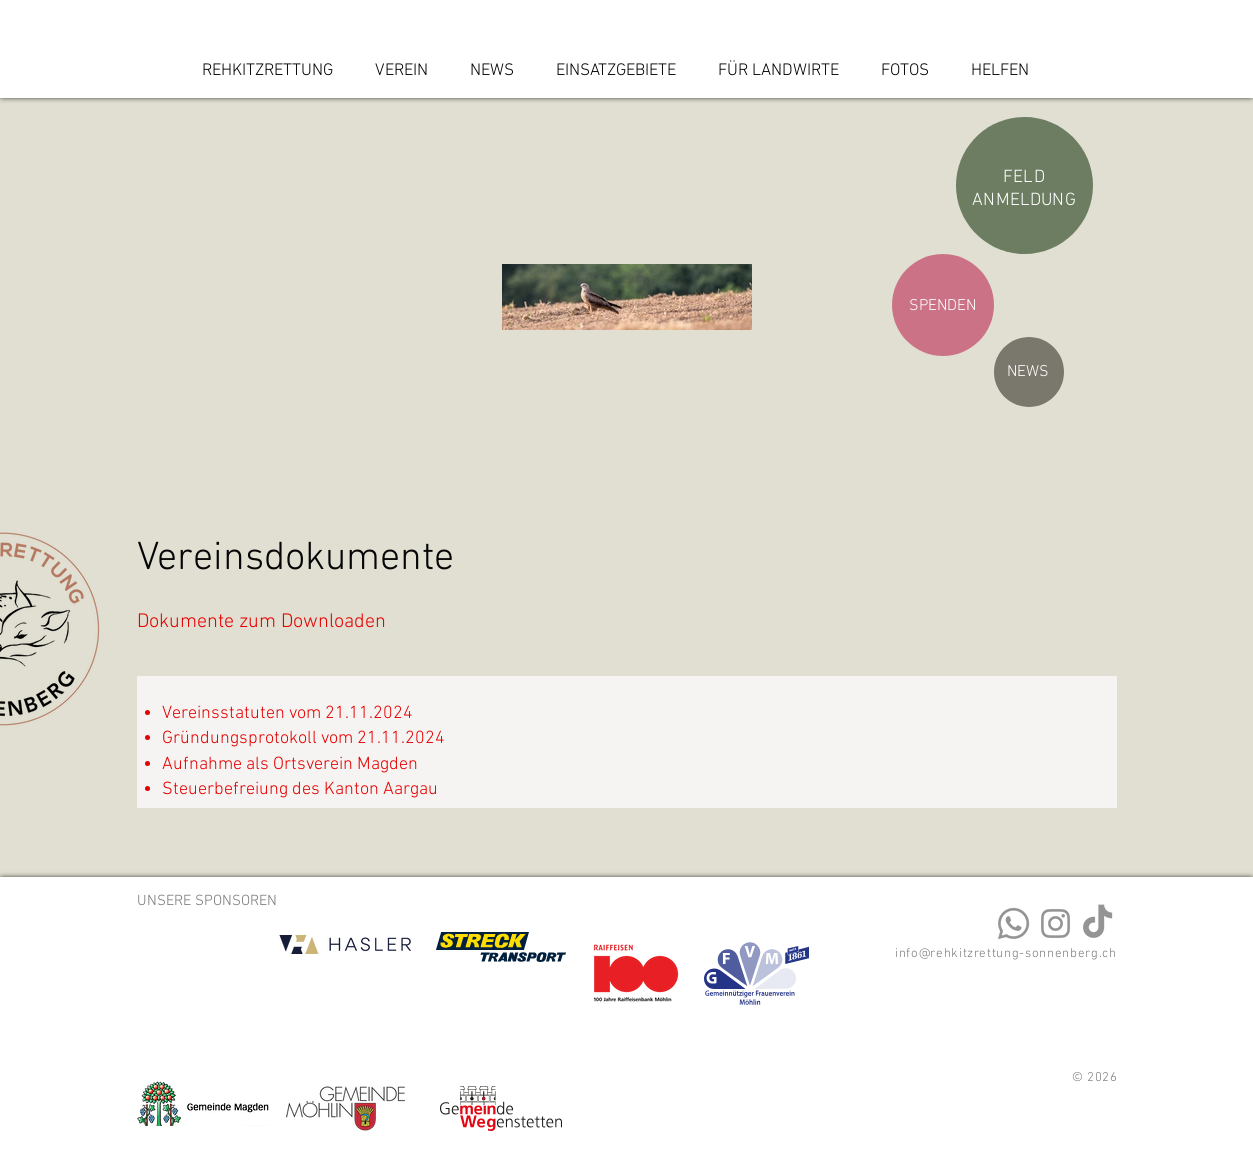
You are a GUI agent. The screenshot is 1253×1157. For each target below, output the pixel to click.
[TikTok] (1097, 923)
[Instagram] (1055, 923)
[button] (406, 71)
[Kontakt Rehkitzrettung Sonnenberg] (1013, 923)
